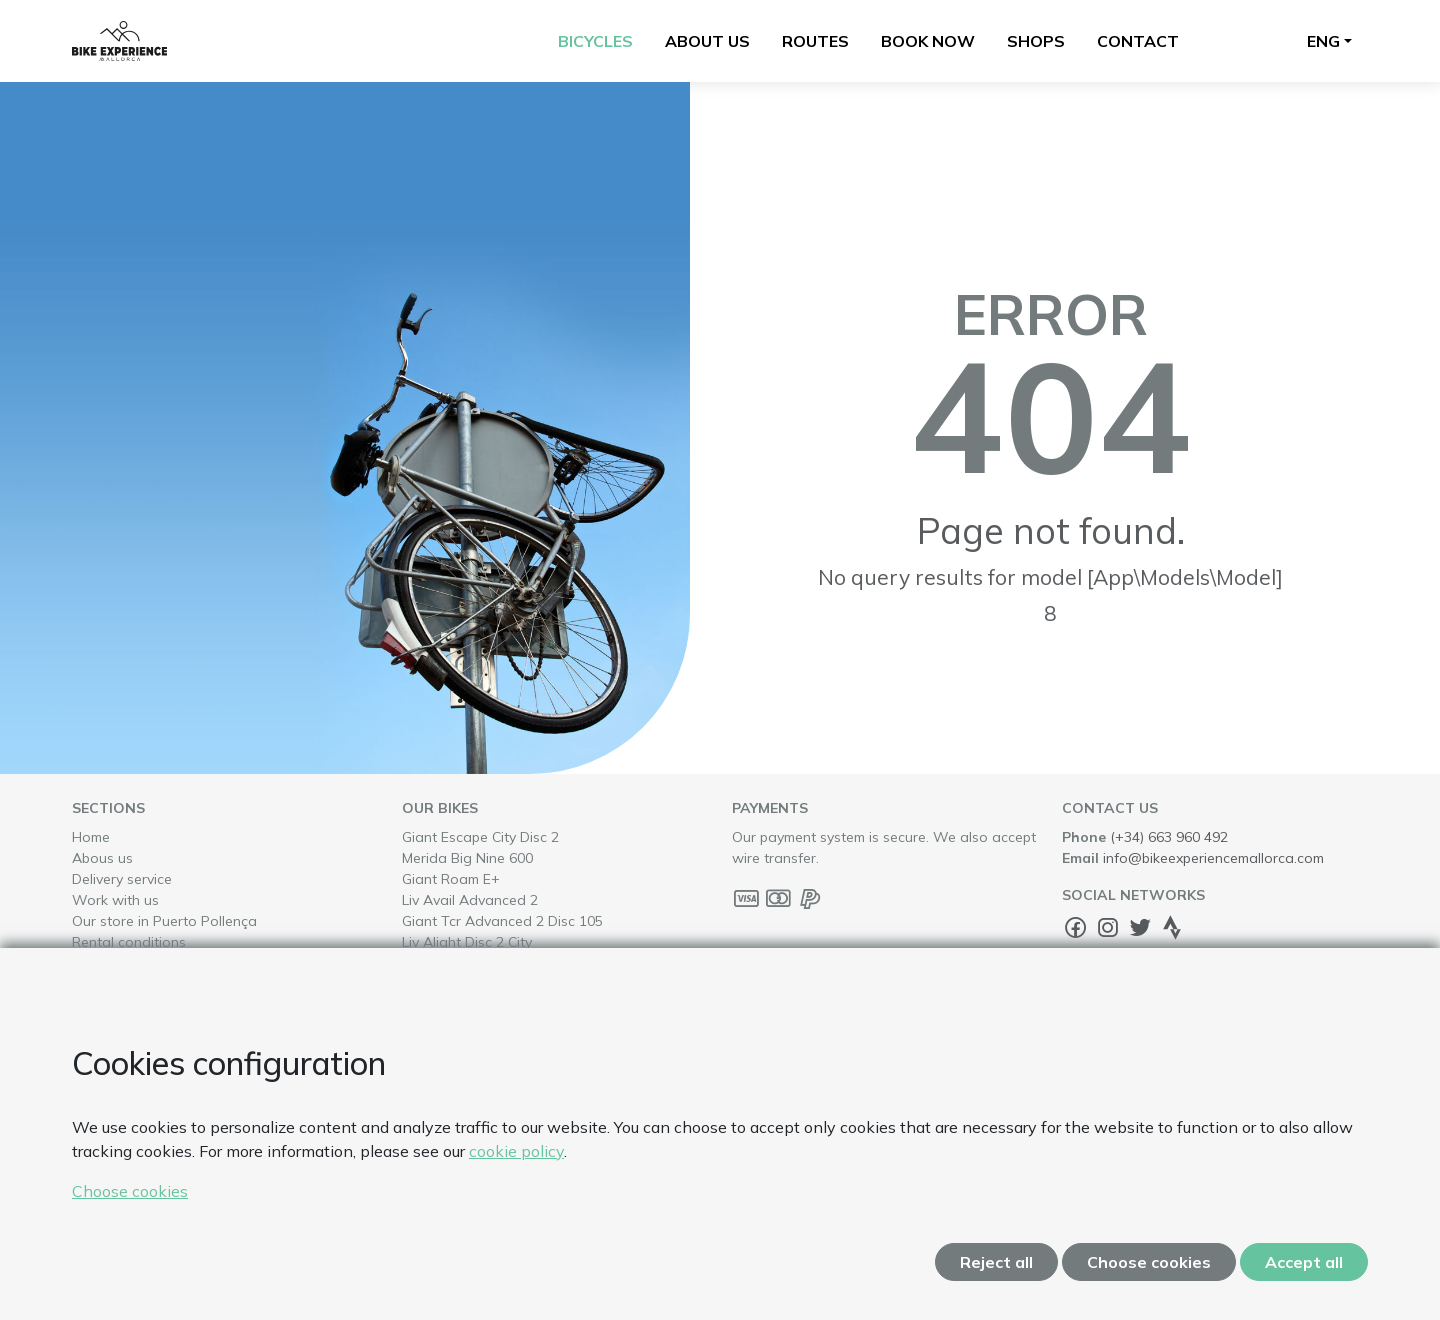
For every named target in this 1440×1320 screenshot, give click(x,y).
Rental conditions (129, 942)
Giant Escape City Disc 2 (515, 836)
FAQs (89, 963)
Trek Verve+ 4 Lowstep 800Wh (538, 1088)
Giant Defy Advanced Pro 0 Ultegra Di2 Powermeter (530, 1162)
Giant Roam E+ (486, 878)
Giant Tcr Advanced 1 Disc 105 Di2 (550, 1025)
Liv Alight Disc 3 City (502, 962)
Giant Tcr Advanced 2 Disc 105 (537, 920)
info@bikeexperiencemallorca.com (1213, 858)
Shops (1036, 41)
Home (91, 837)
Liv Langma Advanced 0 (515, 1193)
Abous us (102, 858)
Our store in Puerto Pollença (164, 921)
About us (707, 41)
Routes (815, 41)
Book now (928, 41)
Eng (1323, 41)
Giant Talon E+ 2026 (503, 1214)
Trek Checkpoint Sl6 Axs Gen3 (534, 1130)
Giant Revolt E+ (487, 983)
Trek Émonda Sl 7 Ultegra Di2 (533, 1004)
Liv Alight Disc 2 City (502, 941)
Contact (1138, 41)
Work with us (115, 900)
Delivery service (122, 879)
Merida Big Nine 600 (502, 857)
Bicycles (595, 41)
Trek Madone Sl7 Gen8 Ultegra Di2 (550, 1109)
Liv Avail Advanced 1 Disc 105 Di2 (547, 1067)
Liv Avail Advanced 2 (505, 899)
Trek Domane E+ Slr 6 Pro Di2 (533, 1046)
